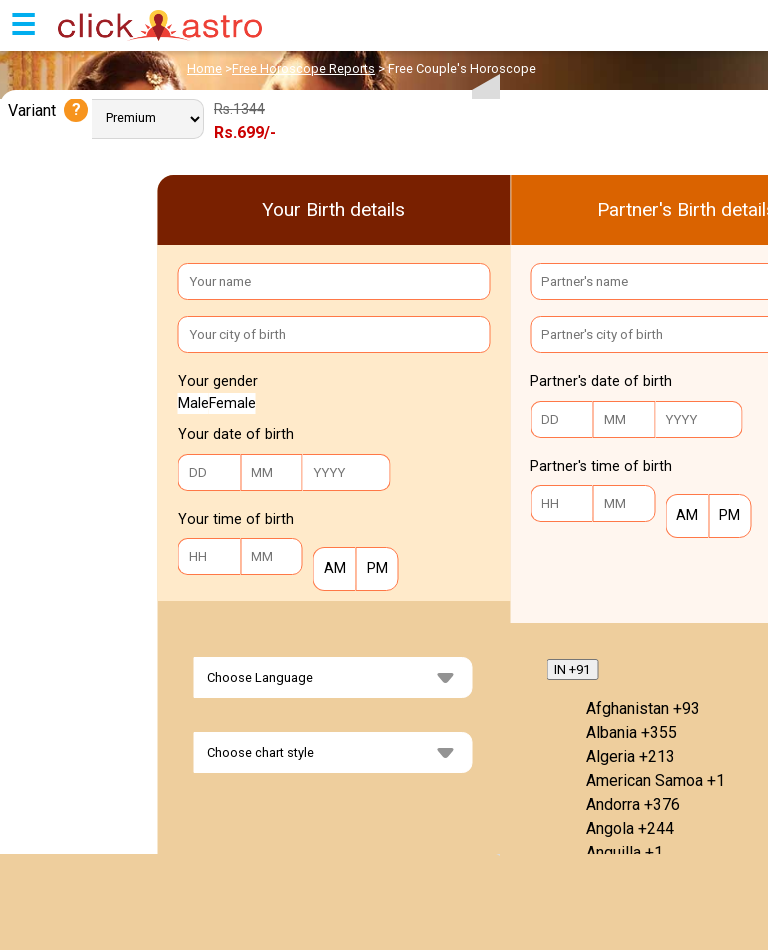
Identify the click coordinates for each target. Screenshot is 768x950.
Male (193, 403)
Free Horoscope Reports (303, 68)
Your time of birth (236, 519)
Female (232, 403)
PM (372, 568)
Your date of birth (236, 434)
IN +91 (572, 669)
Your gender (218, 381)
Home (204, 68)
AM (329, 568)
